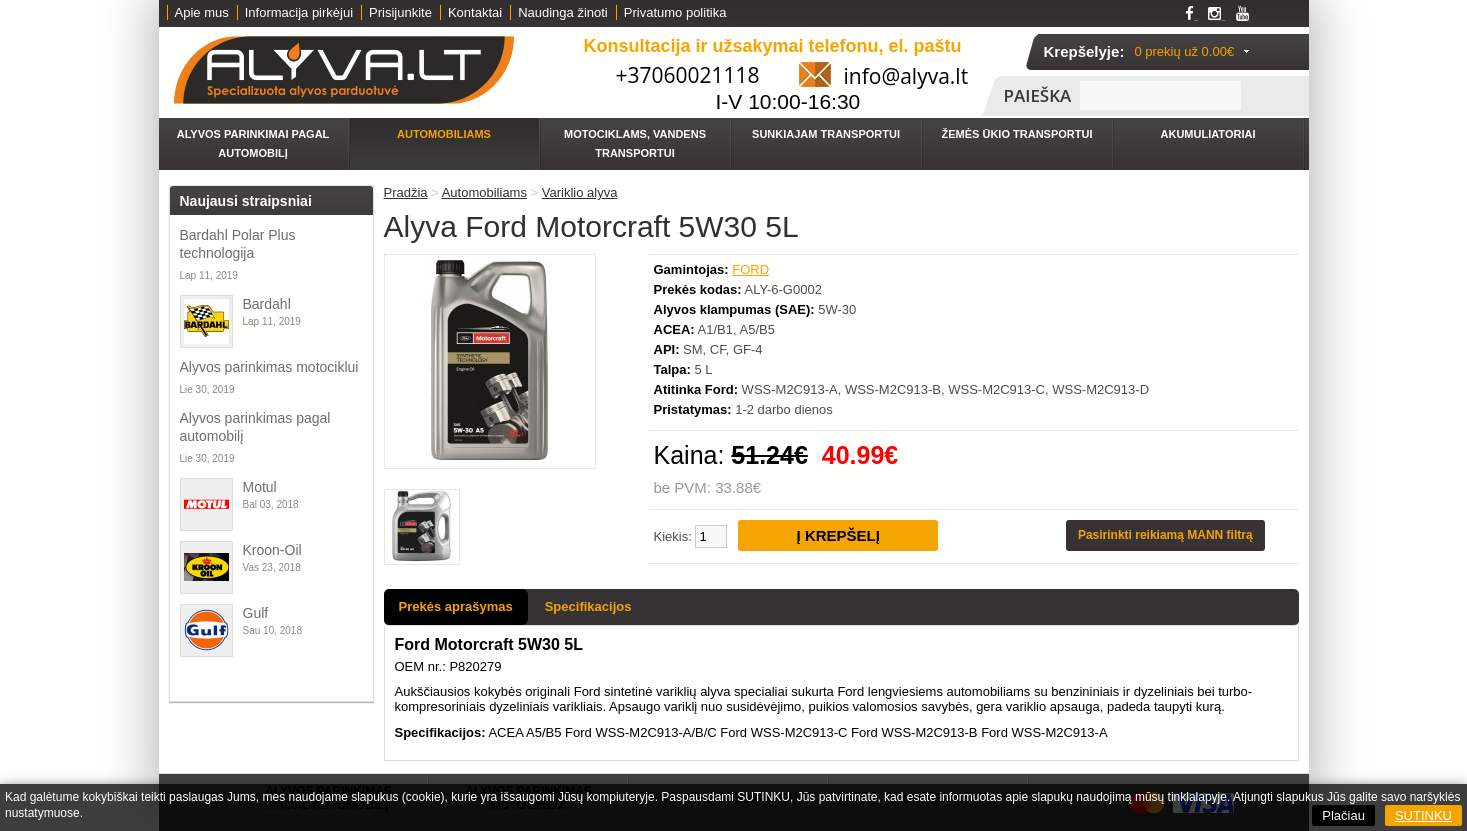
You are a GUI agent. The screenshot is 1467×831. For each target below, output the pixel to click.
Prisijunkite (400, 12)
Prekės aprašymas (456, 606)
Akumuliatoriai (1208, 134)
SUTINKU (1423, 815)
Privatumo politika (675, 12)
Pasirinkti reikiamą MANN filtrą (1165, 535)
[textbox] (1160, 95)
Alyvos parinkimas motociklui (269, 367)
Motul (260, 487)
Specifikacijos (588, 606)
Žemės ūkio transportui (1017, 134)
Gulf (256, 613)
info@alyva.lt (906, 76)
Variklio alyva (580, 192)
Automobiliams (444, 134)
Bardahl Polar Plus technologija (238, 244)
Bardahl (267, 304)
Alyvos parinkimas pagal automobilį (255, 427)
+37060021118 (688, 75)
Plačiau (1343, 815)
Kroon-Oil (272, 550)
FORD (750, 269)
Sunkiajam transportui (826, 134)
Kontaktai (475, 12)
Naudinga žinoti (563, 12)
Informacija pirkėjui (299, 12)
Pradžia (406, 192)
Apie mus (202, 12)
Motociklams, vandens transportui (635, 143)
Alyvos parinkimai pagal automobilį (253, 143)
